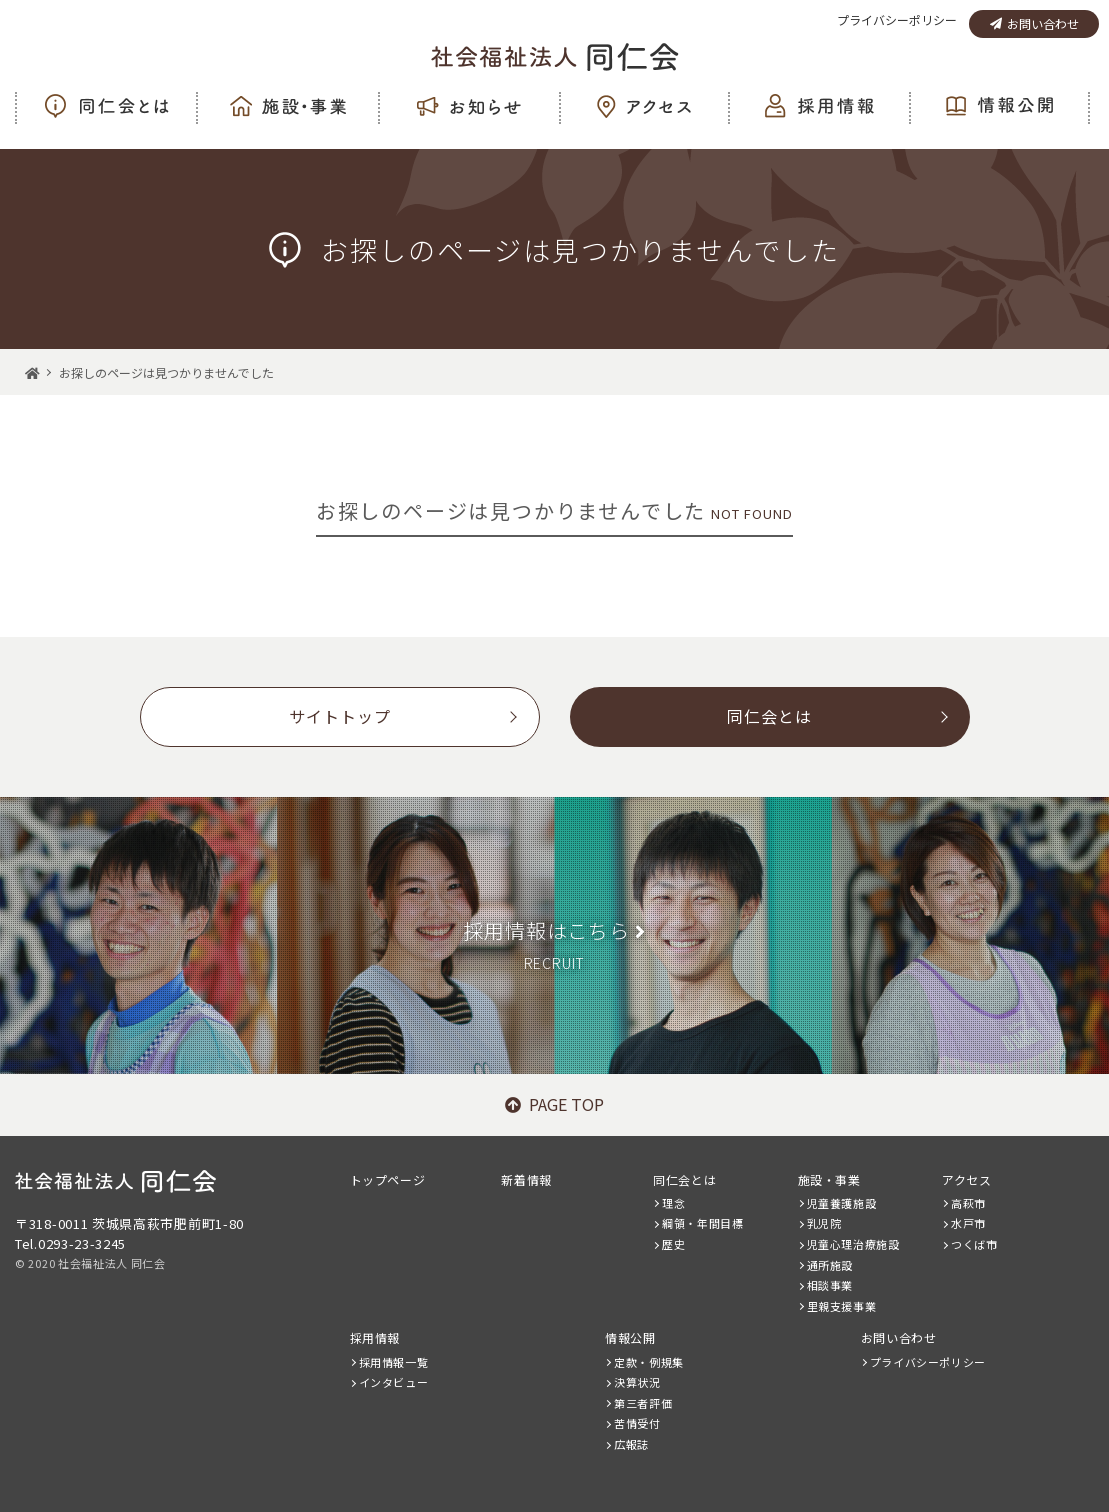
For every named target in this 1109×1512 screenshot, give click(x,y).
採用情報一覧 (394, 1362)
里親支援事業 (842, 1306)
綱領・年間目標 (702, 1223)
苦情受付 (637, 1423)
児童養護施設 (842, 1203)
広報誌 (631, 1444)
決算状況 (637, 1382)
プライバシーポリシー (897, 19)
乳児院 (824, 1223)
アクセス (966, 1179)
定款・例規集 (649, 1362)
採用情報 (375, 1337)
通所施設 (830, 1265)
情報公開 (630, 1337)
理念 (673, 1203)
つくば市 (974, 1244)
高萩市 (968, 1203)
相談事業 (830, 1285)
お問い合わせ (1034, 23)
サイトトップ (340, 716)
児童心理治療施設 (853, 1244)
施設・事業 (829, 1179)
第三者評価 (643, 1403)
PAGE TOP (554, 1104)
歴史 (673, 1244)
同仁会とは (769, 716)
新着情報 (526, 1179)
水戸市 (968, 1223)
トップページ (388, 1179)
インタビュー (394, 1382)
